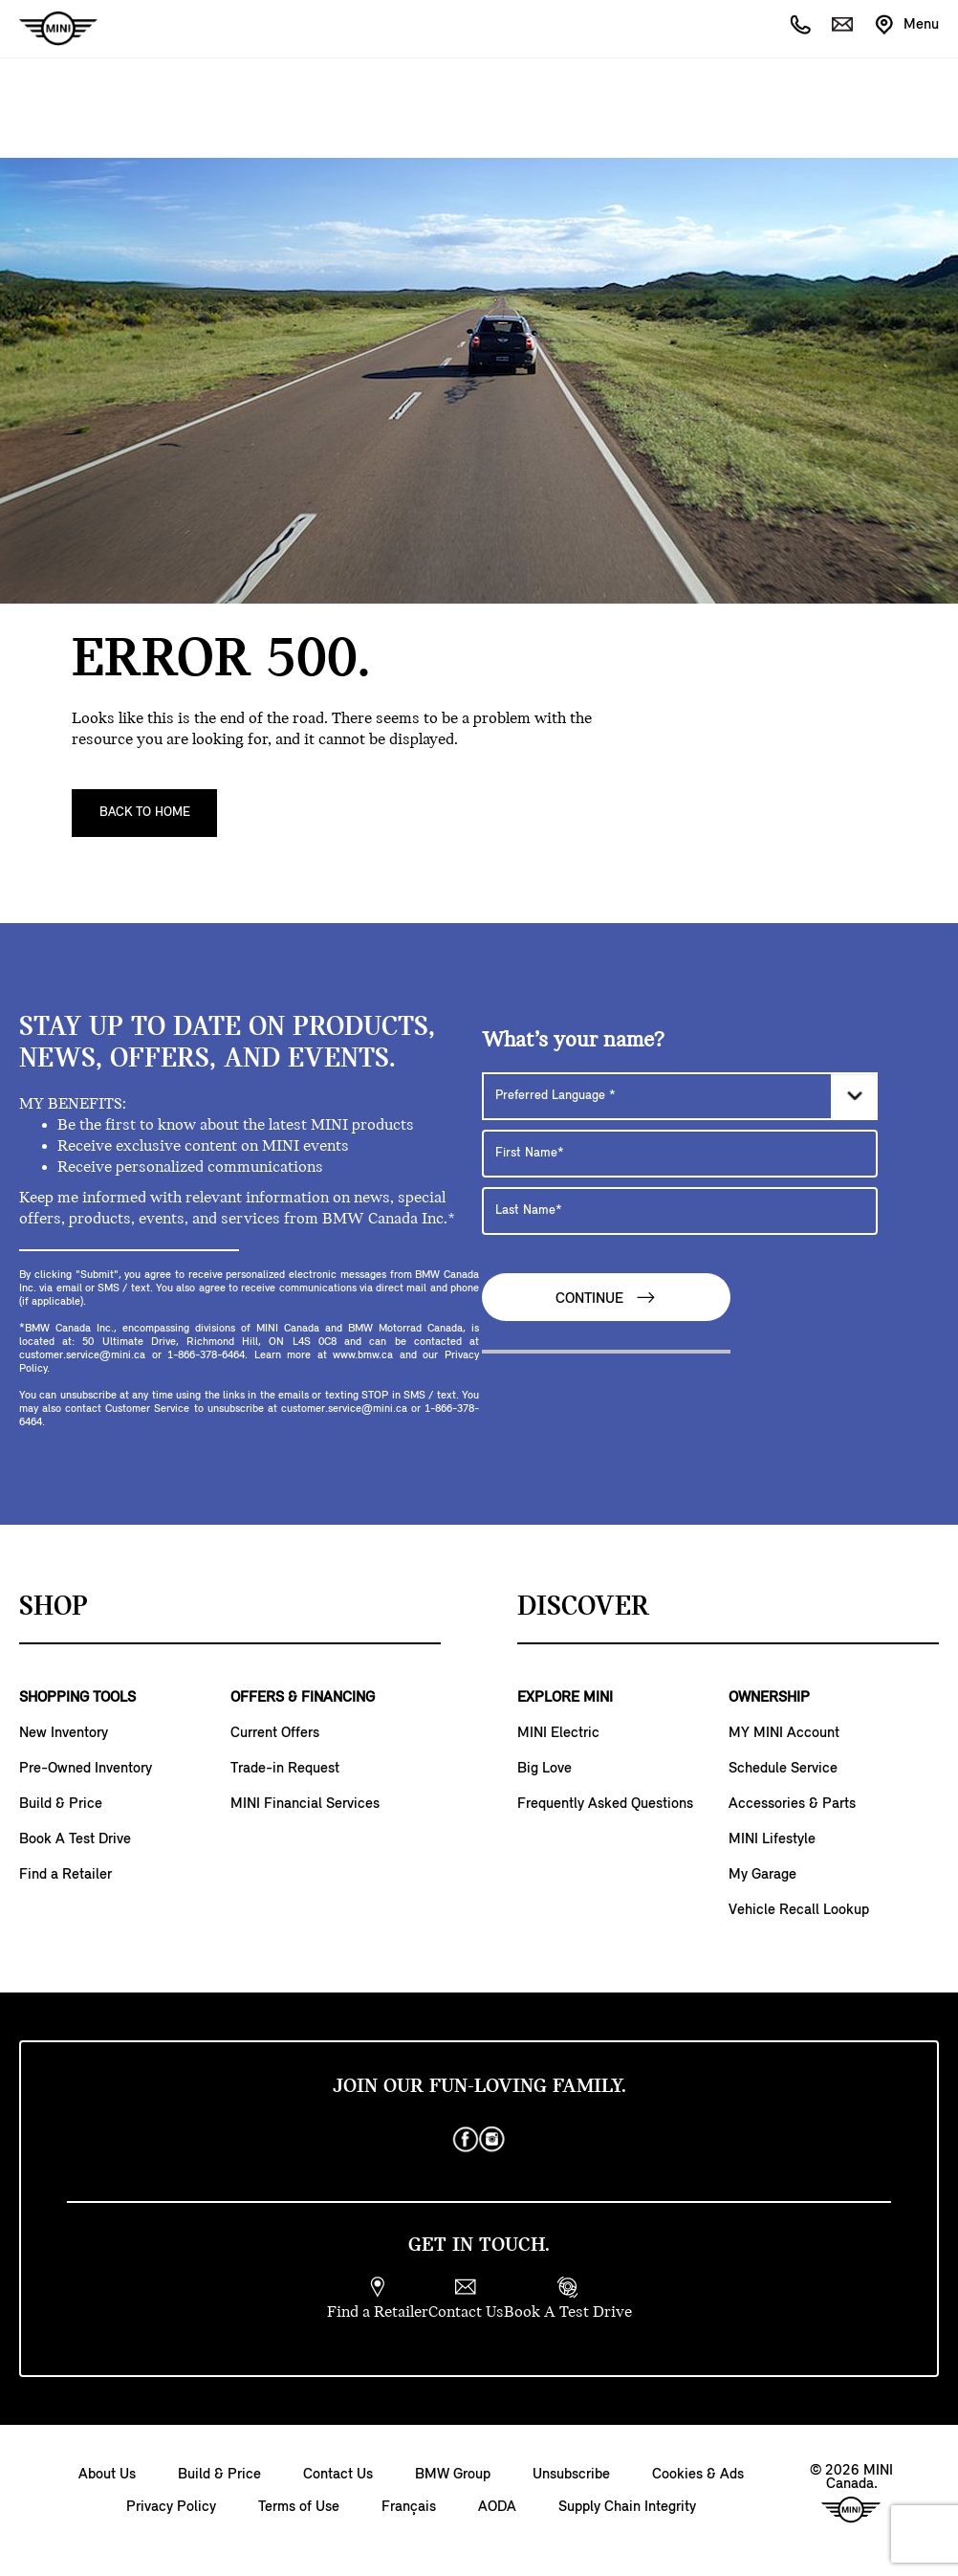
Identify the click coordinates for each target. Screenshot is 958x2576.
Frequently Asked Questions (605, 1804)
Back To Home (144, 812)
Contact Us (338, 2474)
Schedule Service (783, 1768)
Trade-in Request (284, 1768)
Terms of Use (298, 2507)
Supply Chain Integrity (627, 2507)
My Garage (762, 1874)
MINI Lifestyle (772, 1839)
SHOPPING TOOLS (77, 1698)
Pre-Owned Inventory (85, 1768)
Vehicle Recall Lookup (799, 1910)
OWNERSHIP (769, 1698)
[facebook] (465, 2139)
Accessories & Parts (792, 1804)
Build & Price (60, 1804)
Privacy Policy (171, 2507)
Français (408, 2507)
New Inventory (63, 1733)
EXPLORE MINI (565, 1698)
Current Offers (274, 1733)
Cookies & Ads (698, 2474)
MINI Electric (558, 1733)
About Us (107, 2474)
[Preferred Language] (680, 1096)
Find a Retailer (65, 1874)
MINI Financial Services (305, 1804)
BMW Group (452, 2474)
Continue (606, 1298)
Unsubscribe (571, 2474)
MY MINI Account (784, 1733)
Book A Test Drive (75, 1839)
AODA (497, 2507)
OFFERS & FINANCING (302, 1698)
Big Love (544, 1768)
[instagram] (492, 2139)
